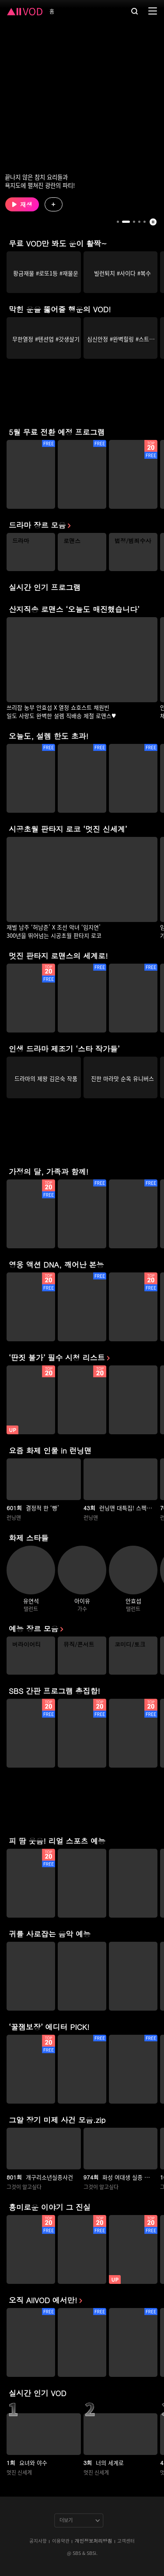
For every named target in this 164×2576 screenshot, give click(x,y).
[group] (43, 272)
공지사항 (38, 2540)
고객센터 (126, 2540)
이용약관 (61, 2540)
